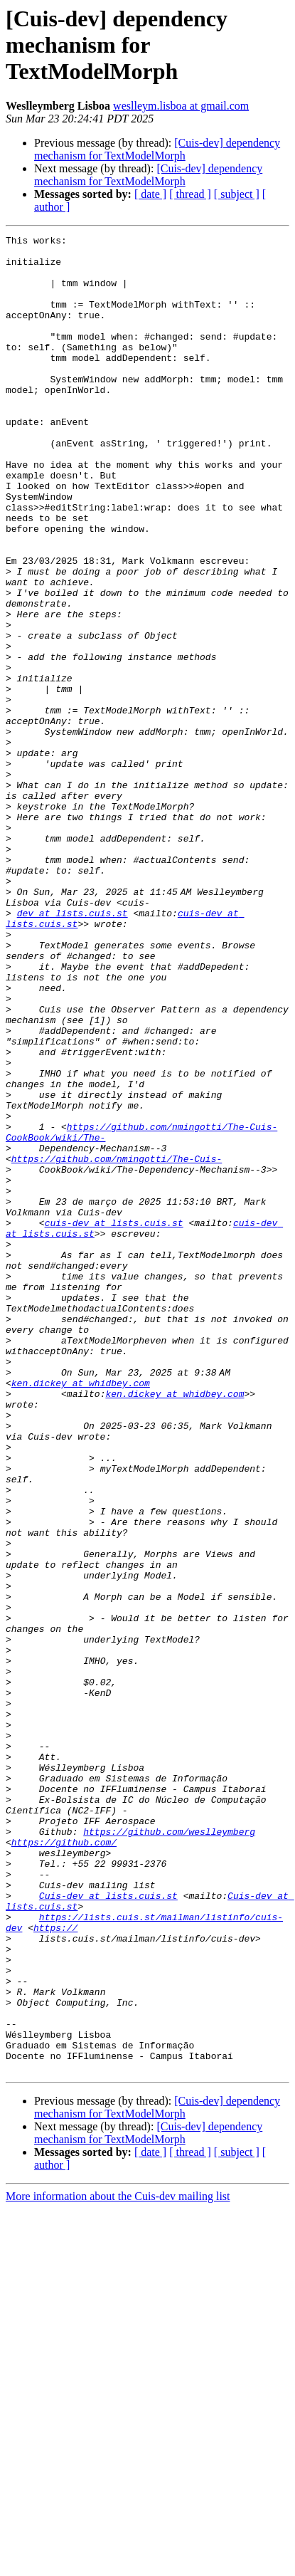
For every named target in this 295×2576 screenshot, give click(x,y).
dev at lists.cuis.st (72, 1049)
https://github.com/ (64, 2164)
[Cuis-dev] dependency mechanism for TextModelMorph (157, 149)
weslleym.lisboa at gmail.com (181, 106)
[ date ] (150, 194)
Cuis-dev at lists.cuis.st (108, 2228)
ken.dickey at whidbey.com (80, 1613)
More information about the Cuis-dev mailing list (118, 2563)
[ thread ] (190, 194)
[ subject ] (236, 194)
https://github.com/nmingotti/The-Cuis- (116, 1344)
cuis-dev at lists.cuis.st (114, 1421)
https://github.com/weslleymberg (169, 2151)
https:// (55, 2267)
